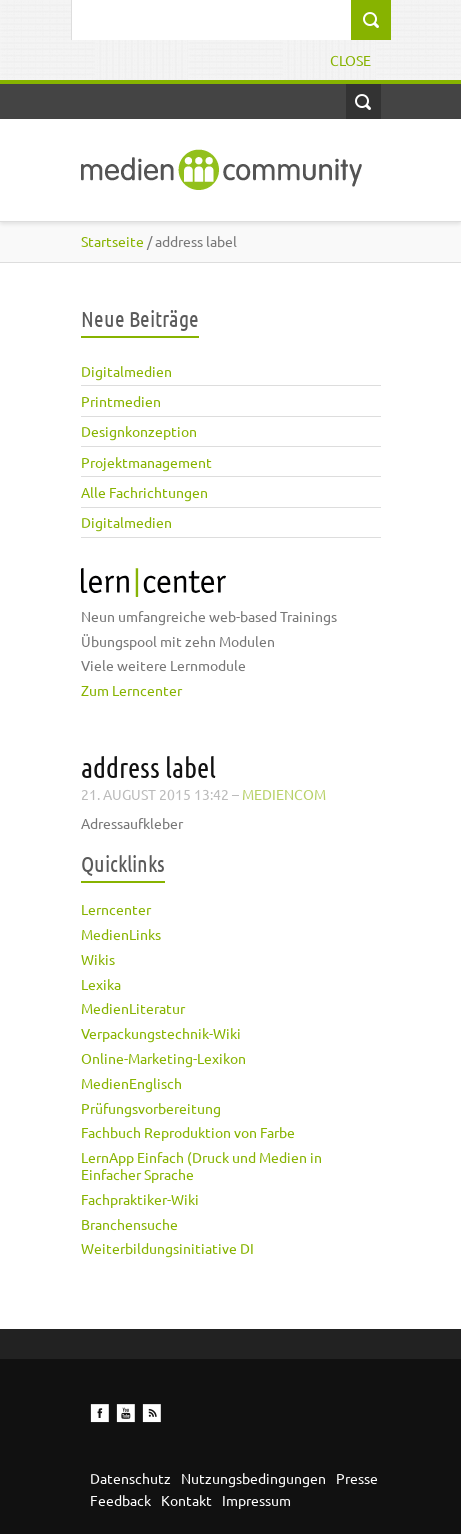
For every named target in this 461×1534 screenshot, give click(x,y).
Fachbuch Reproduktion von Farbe (188, 1132)
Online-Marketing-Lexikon (163, 1058)
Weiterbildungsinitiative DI (167, 1248)
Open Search (363, 101)
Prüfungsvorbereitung (151, 1108)
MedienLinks (121, 934)
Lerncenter (116, 909)
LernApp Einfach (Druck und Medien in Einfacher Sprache (201, 1165)
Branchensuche (129, 1224)
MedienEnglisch (131, 1083)
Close (350, 60)
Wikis (98, 959)
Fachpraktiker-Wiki (140, 1199)
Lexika (101, 984)
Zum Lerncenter (131, 690)
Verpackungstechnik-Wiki (161, 1033)
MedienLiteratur (133, 1008)
